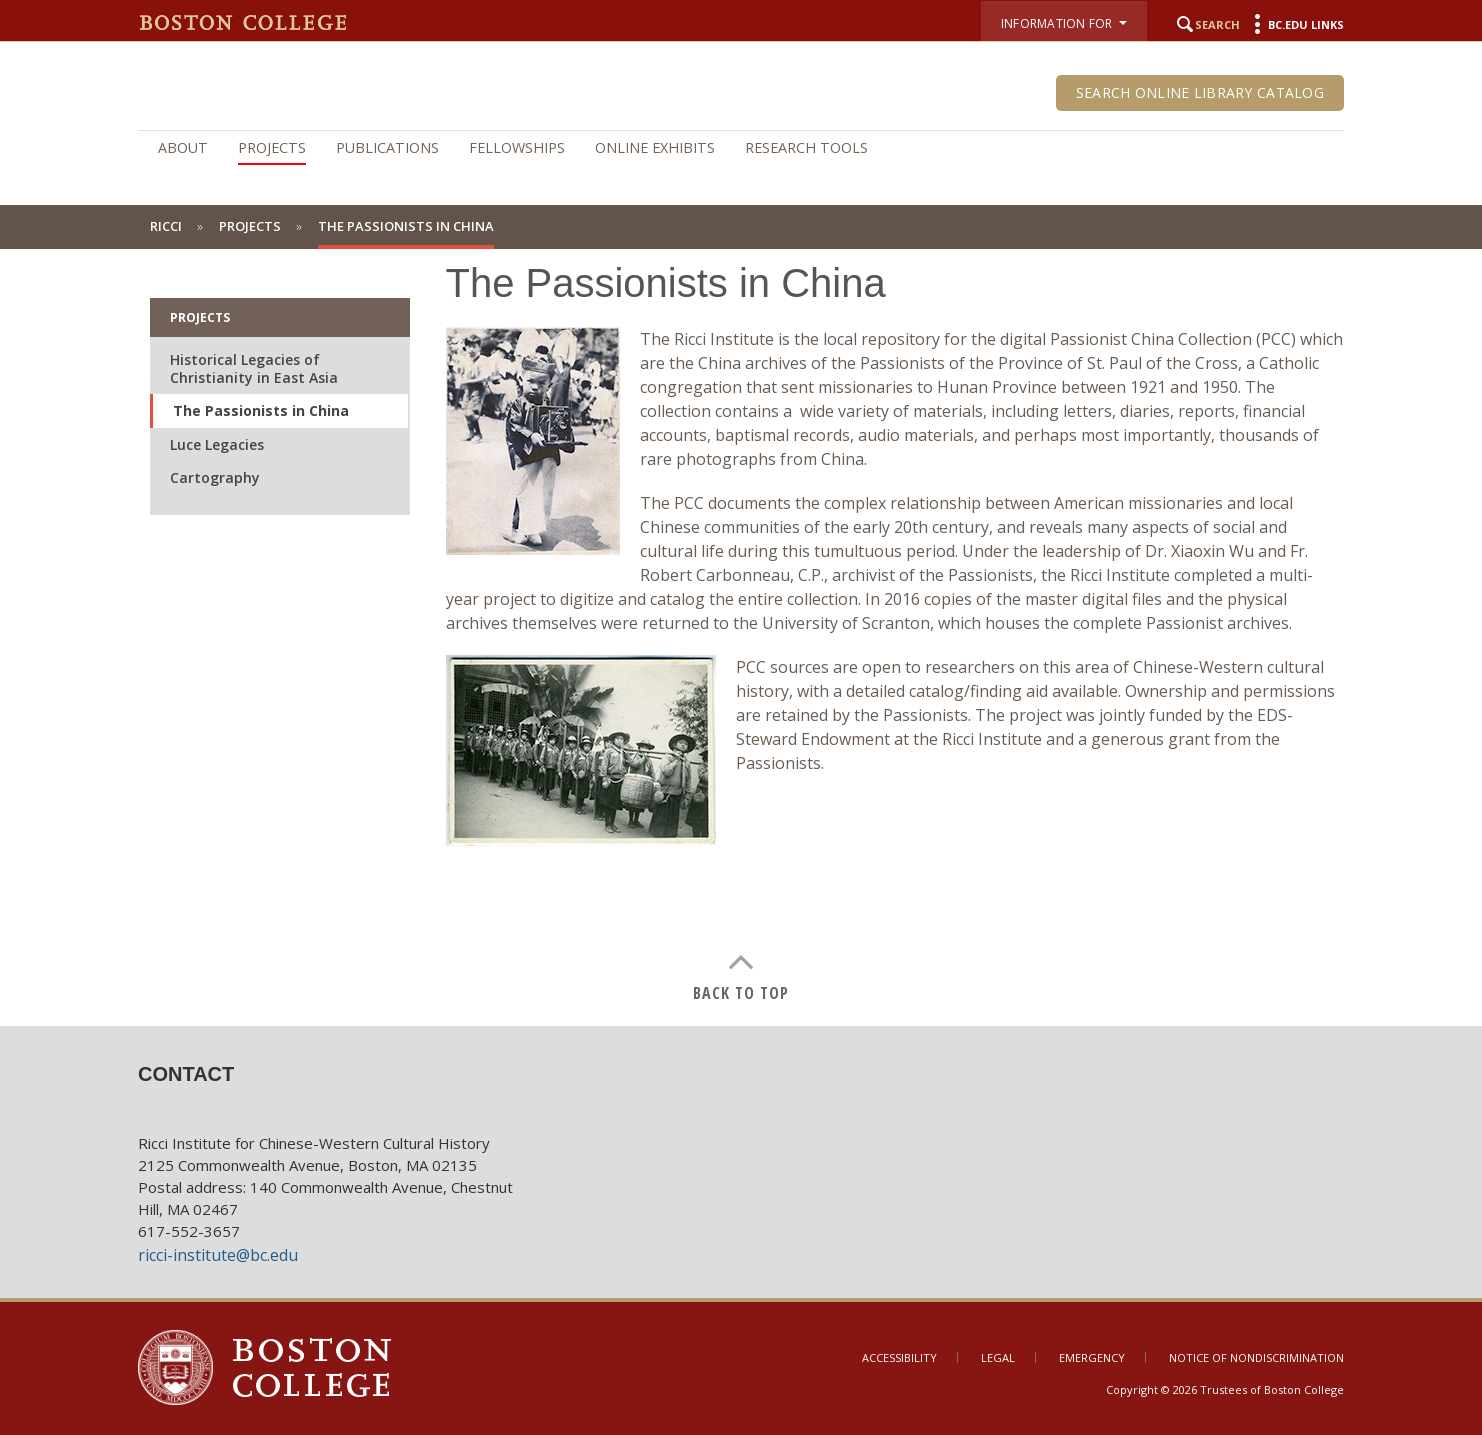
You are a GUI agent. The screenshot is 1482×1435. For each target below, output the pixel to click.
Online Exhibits (655, 147)
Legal (998, 1357)
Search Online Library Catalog (1200, 92)
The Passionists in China (261, 410)
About (183, 147)
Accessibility (899, 1357)
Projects (272, 147)
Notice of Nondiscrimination (1256, 1357)
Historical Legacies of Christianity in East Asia (254, 368)
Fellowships (517, 147)
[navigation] (741, 148)
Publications (387, 147)
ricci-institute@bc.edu (218, 1255)
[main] (741, 617)
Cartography (215, 477)
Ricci (166, 226)
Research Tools (806, 147)
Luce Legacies (217, 444)
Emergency (1092, 1357)
